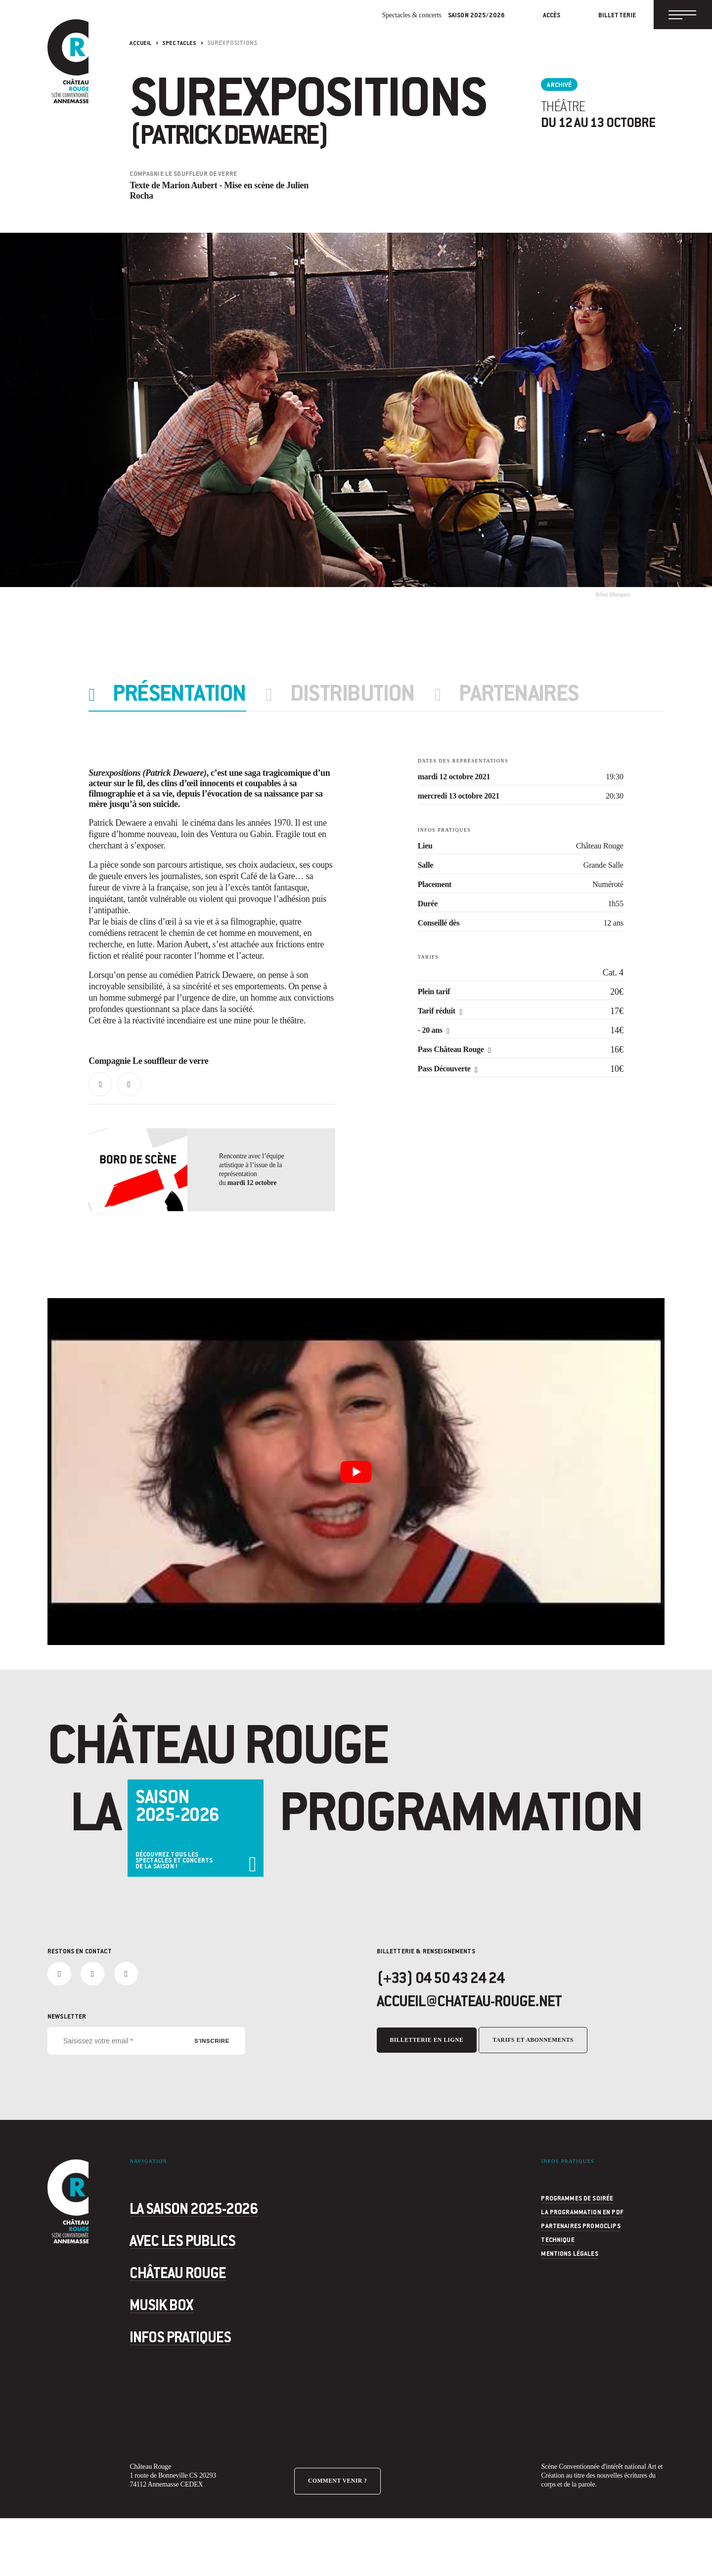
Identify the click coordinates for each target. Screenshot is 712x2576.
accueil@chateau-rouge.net (491, 2059)
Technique (557, 2293)
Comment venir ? (340, 2531)
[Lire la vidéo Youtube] (356, 1515)
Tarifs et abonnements (540, 2097)
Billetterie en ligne (428, 2097)
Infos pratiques (208, 2388)
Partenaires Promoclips (580, 2280)
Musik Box (179, 2355)
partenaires (551, 693)
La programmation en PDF (582, 2266)
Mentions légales (569, 2307)
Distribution (373, 693)
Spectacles (182, 42)
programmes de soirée (577, 2252)
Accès (535, 16)
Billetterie (601, 16)
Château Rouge (203, 2323)
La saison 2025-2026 (228, 2259)
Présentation (189, 693)
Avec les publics (210, 2291)
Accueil (141, 42)
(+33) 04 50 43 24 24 (455, 2033)
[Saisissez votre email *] (146, 2095)
